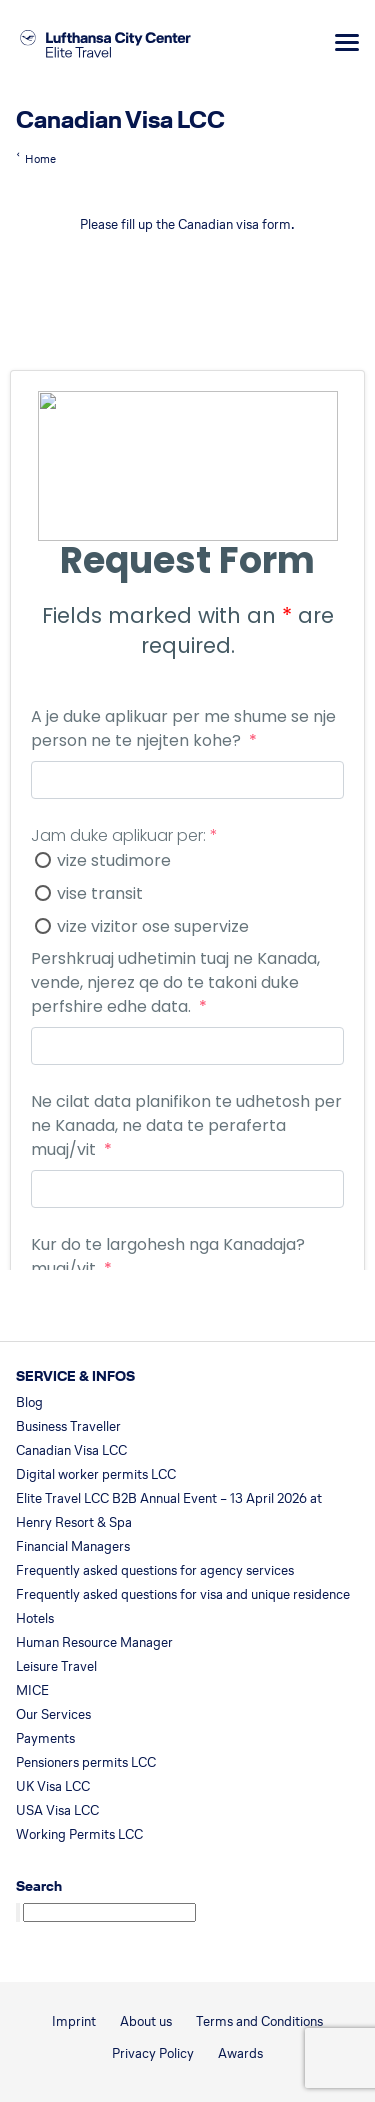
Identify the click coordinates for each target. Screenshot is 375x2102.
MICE (32, 1690)
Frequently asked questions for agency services (155, 1570)
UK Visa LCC (53, 1786)
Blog (29, 1402)
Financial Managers (73, 1546)
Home (40, 159)
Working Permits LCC (79, 1834)
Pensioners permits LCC (86, 1762)
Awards (240, 2053)
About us (146, 2021)
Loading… (187, 770)
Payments (45, 1738)
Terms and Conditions (259, 2021)
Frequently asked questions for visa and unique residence (183, 1594)
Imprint (74, 2021)
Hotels (35, 1618)
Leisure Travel (56, 1666)
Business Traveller (68, 1426)
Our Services (53, 1714)
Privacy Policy (153, 2053)
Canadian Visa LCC (71, 1450)
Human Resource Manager (94, 1642)
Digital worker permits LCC (96, 1474)
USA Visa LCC (57, 1810)
